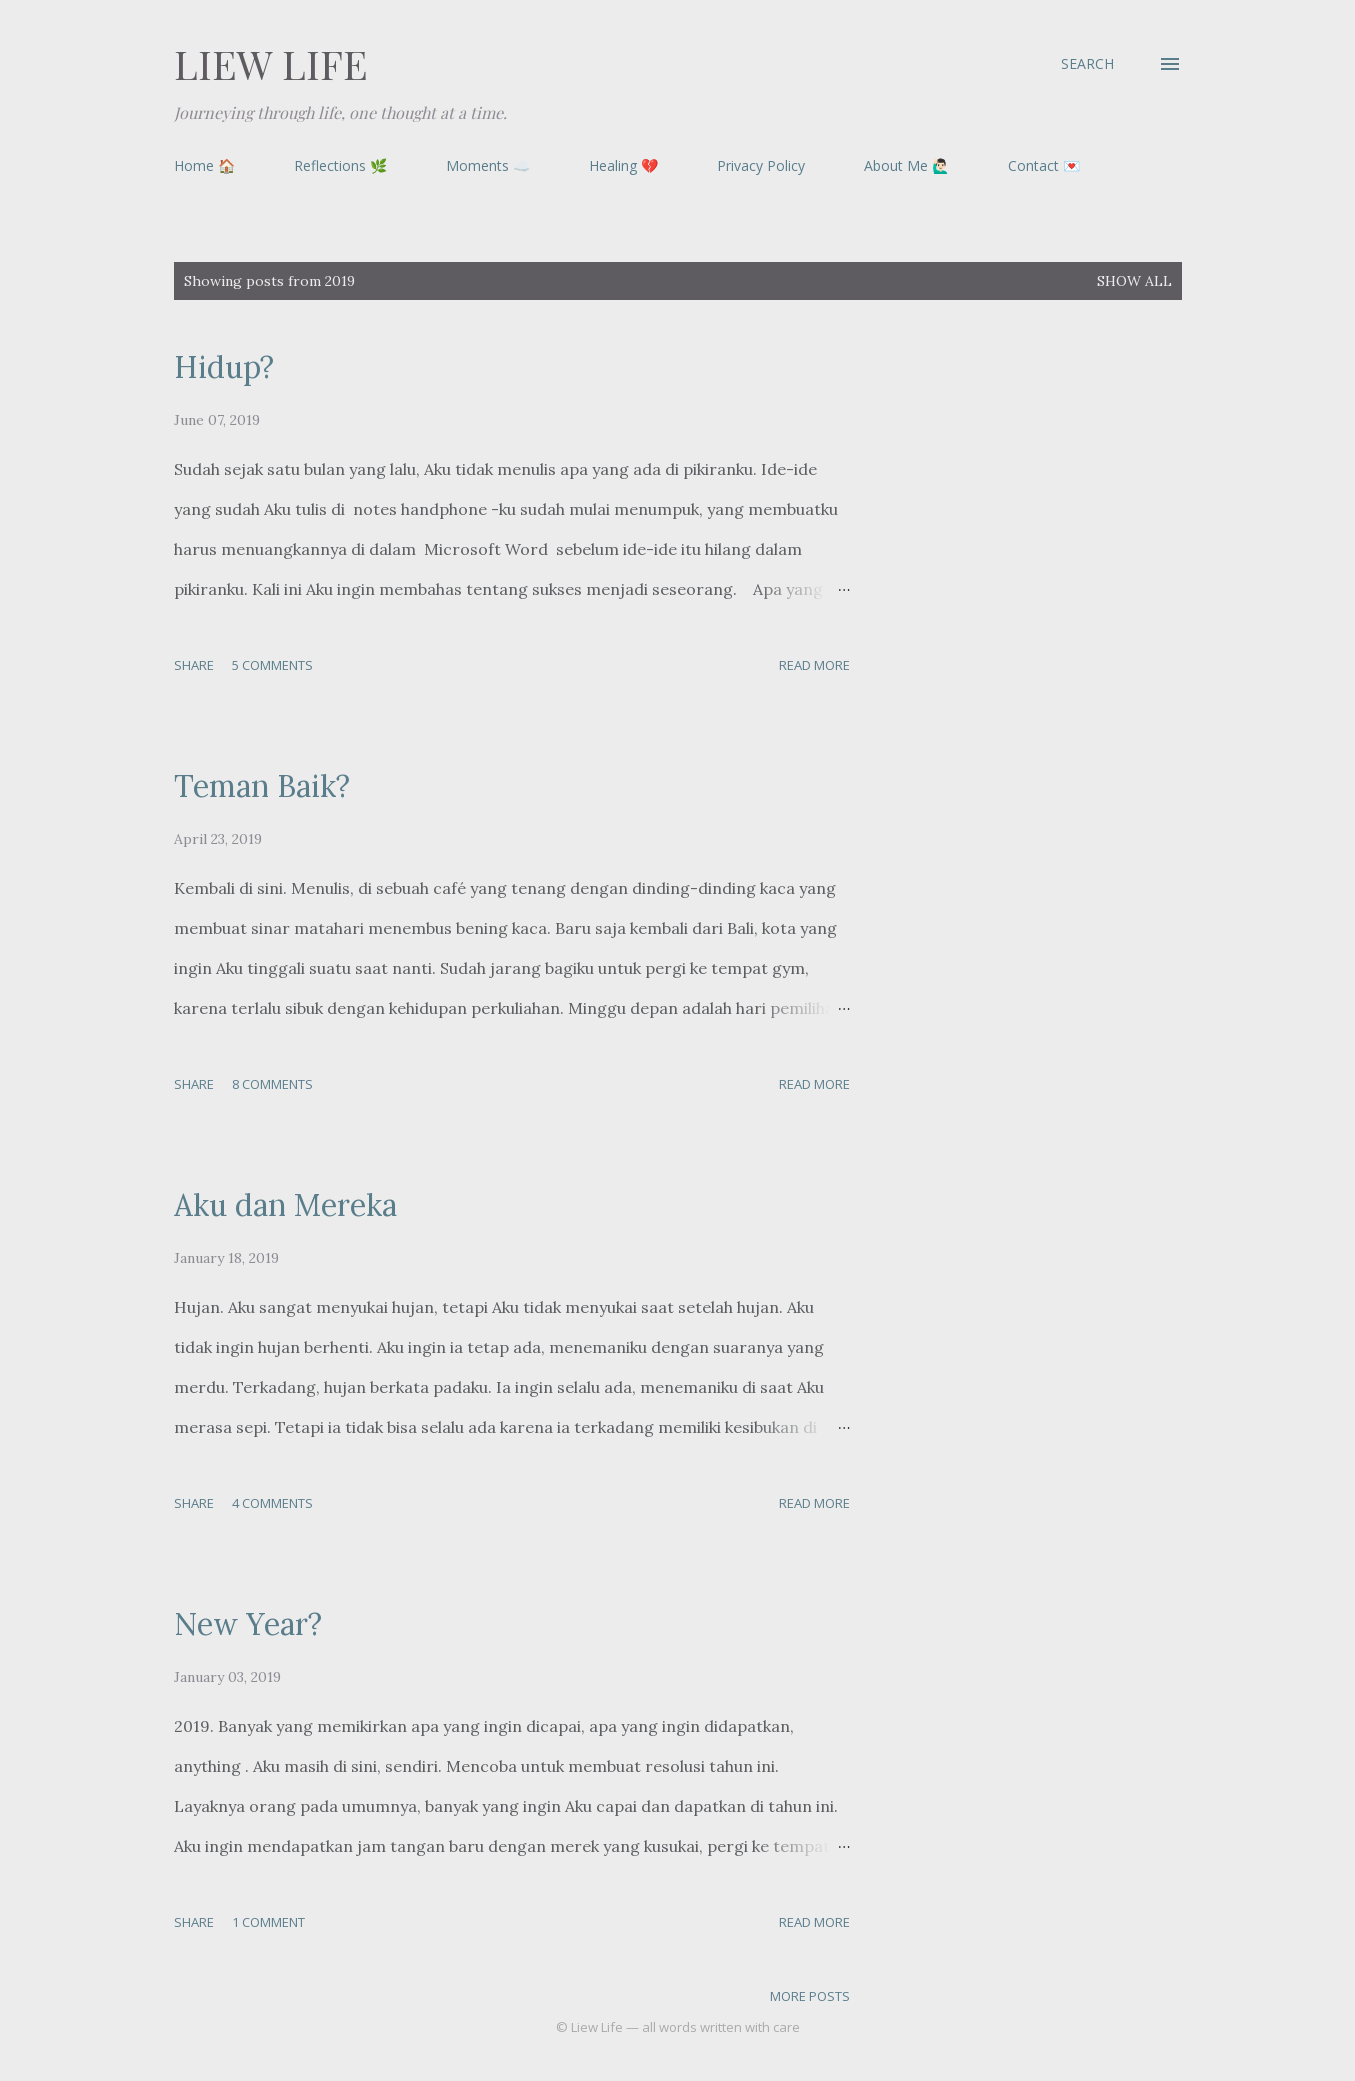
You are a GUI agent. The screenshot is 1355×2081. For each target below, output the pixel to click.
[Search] (1087, 64)
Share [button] (194, 665)
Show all (1134, 281)
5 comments (272, 665)
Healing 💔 (623, 165)
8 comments (272, 1084)
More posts (810, 1996)
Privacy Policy (761, 165)
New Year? (248, 1624)
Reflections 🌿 (340, 165)
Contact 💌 (1044, 165)
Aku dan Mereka (285, 1205)
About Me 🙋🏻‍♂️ (906, 165)
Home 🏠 (204, 165)
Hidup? (224, 367)
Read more (814, 665)
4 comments (272, 1503)
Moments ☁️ (488, 165)
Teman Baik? (262, 786)
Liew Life (271, 63)
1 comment (268, 1922)
